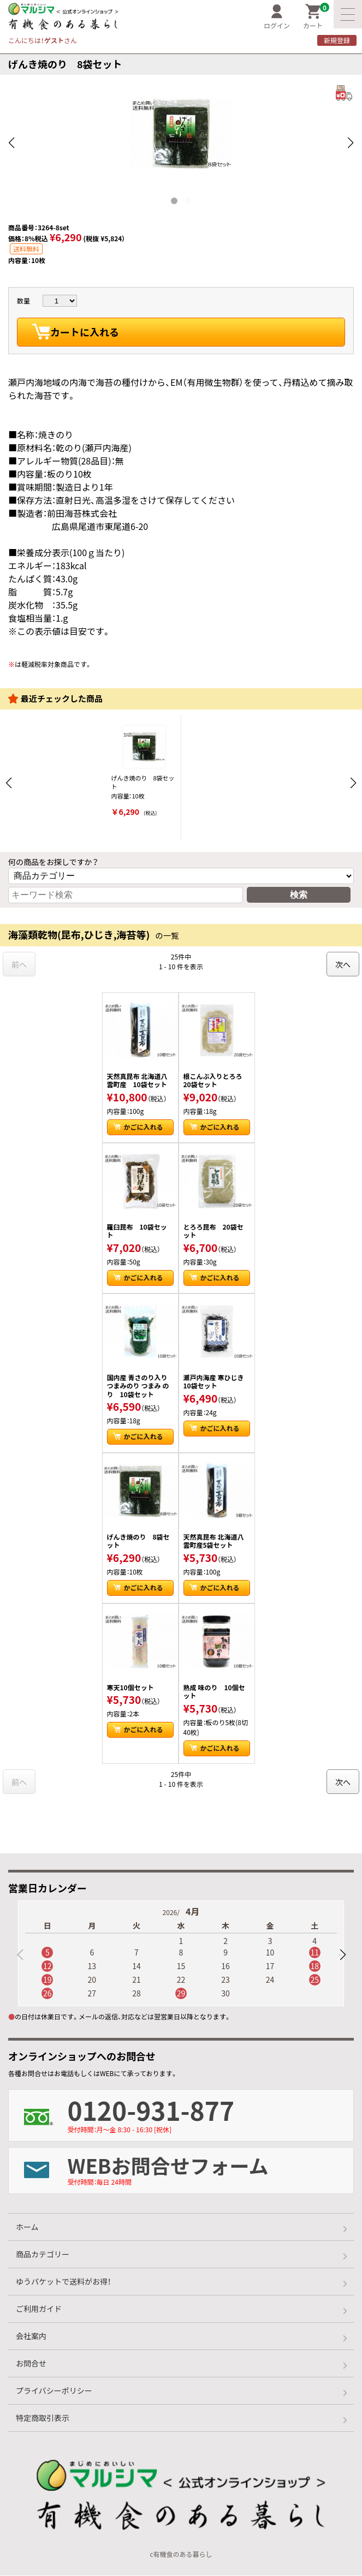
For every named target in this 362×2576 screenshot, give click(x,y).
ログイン (277, 17)
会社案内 (31, 2336)
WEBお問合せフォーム (210, 2169)
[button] (342, 1954)
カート (316, 17)
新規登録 (337, 40)
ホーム (27, 2227)
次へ (343, 964)
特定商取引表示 (42, 2418)
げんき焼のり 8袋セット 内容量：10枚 (143, 771)
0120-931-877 (210, 2112)
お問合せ (31, 2363)
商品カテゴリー (42, 2254)
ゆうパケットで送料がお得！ (63, 2281)
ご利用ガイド (39, 2309)
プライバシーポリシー (54, 2391)
